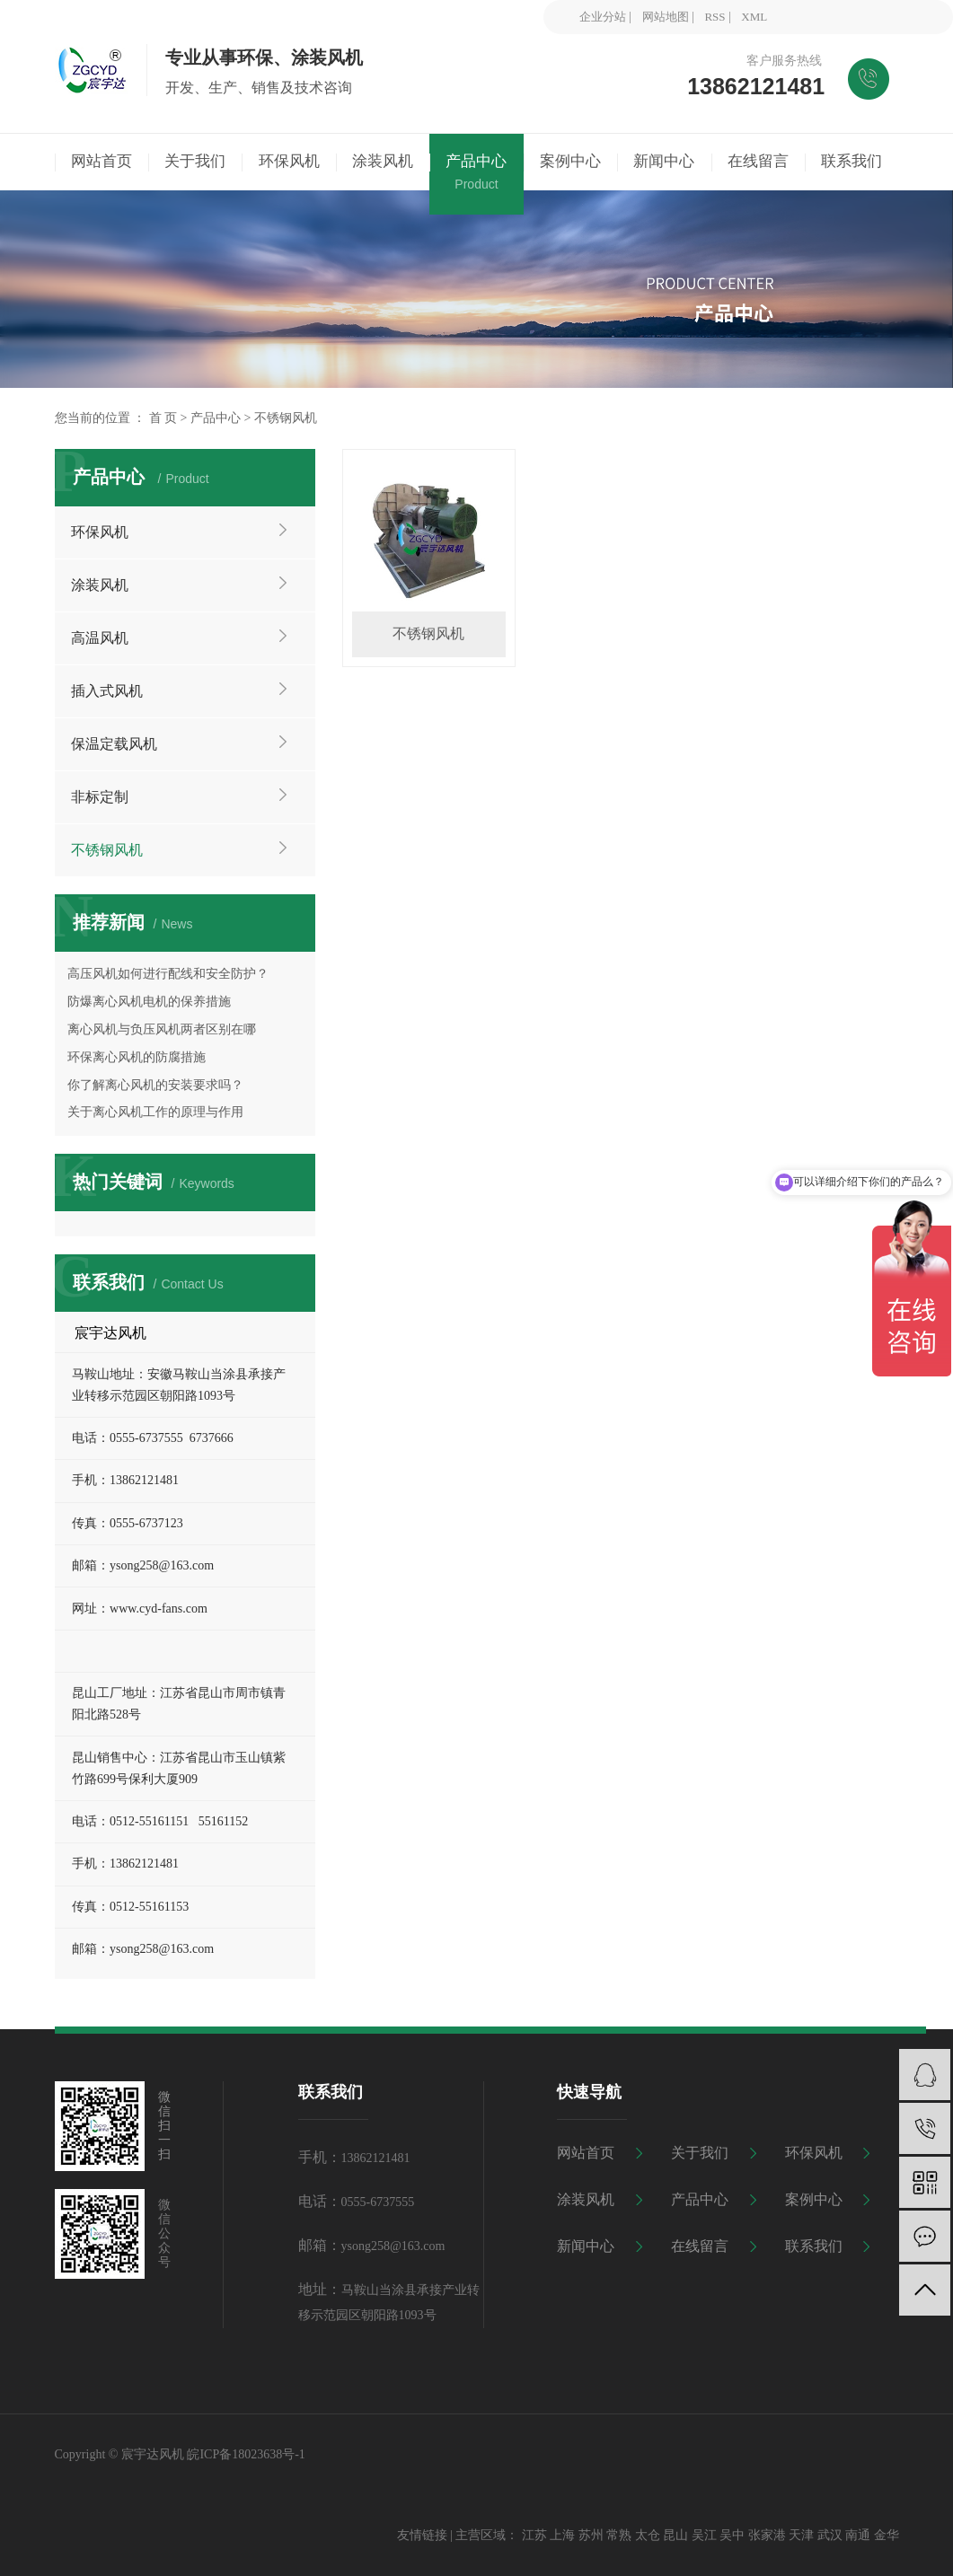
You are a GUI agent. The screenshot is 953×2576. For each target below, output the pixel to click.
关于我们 (699, 2152)
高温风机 (99, 638)
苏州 (591, 2535)
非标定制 (99, 796)
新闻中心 (585, 2246)
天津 (801, 2535)
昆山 (675, 2535)
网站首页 (585, 2152)
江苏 (534, 2535)
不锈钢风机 (285, 418)
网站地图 (665, 16)
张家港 (767, 2535)
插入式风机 (107, 691)
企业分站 (602, 16)
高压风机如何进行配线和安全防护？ (168, 973)
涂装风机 (99, 585)
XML (754, 16)
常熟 (618, 2535)
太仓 (647, 2535)
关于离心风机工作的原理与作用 (155, 1112)
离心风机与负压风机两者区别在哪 (161, 1029)
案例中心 (814, 2199)
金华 (886, 2535)
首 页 (163, 418)
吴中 (732, 2535)
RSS (714, 16)
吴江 (704, 2535)
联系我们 (814, 2246)
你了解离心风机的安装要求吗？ (155, 1085)
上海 (562, 2535)
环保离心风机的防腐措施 (136, 1057)
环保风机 (99, 532)
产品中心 (215, 418)
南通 (857, 2535)
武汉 (830, 2535)
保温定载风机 (114, 744)
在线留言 (699, 2246)
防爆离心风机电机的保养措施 (149, 1001)
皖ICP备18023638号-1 (245, 2454)
